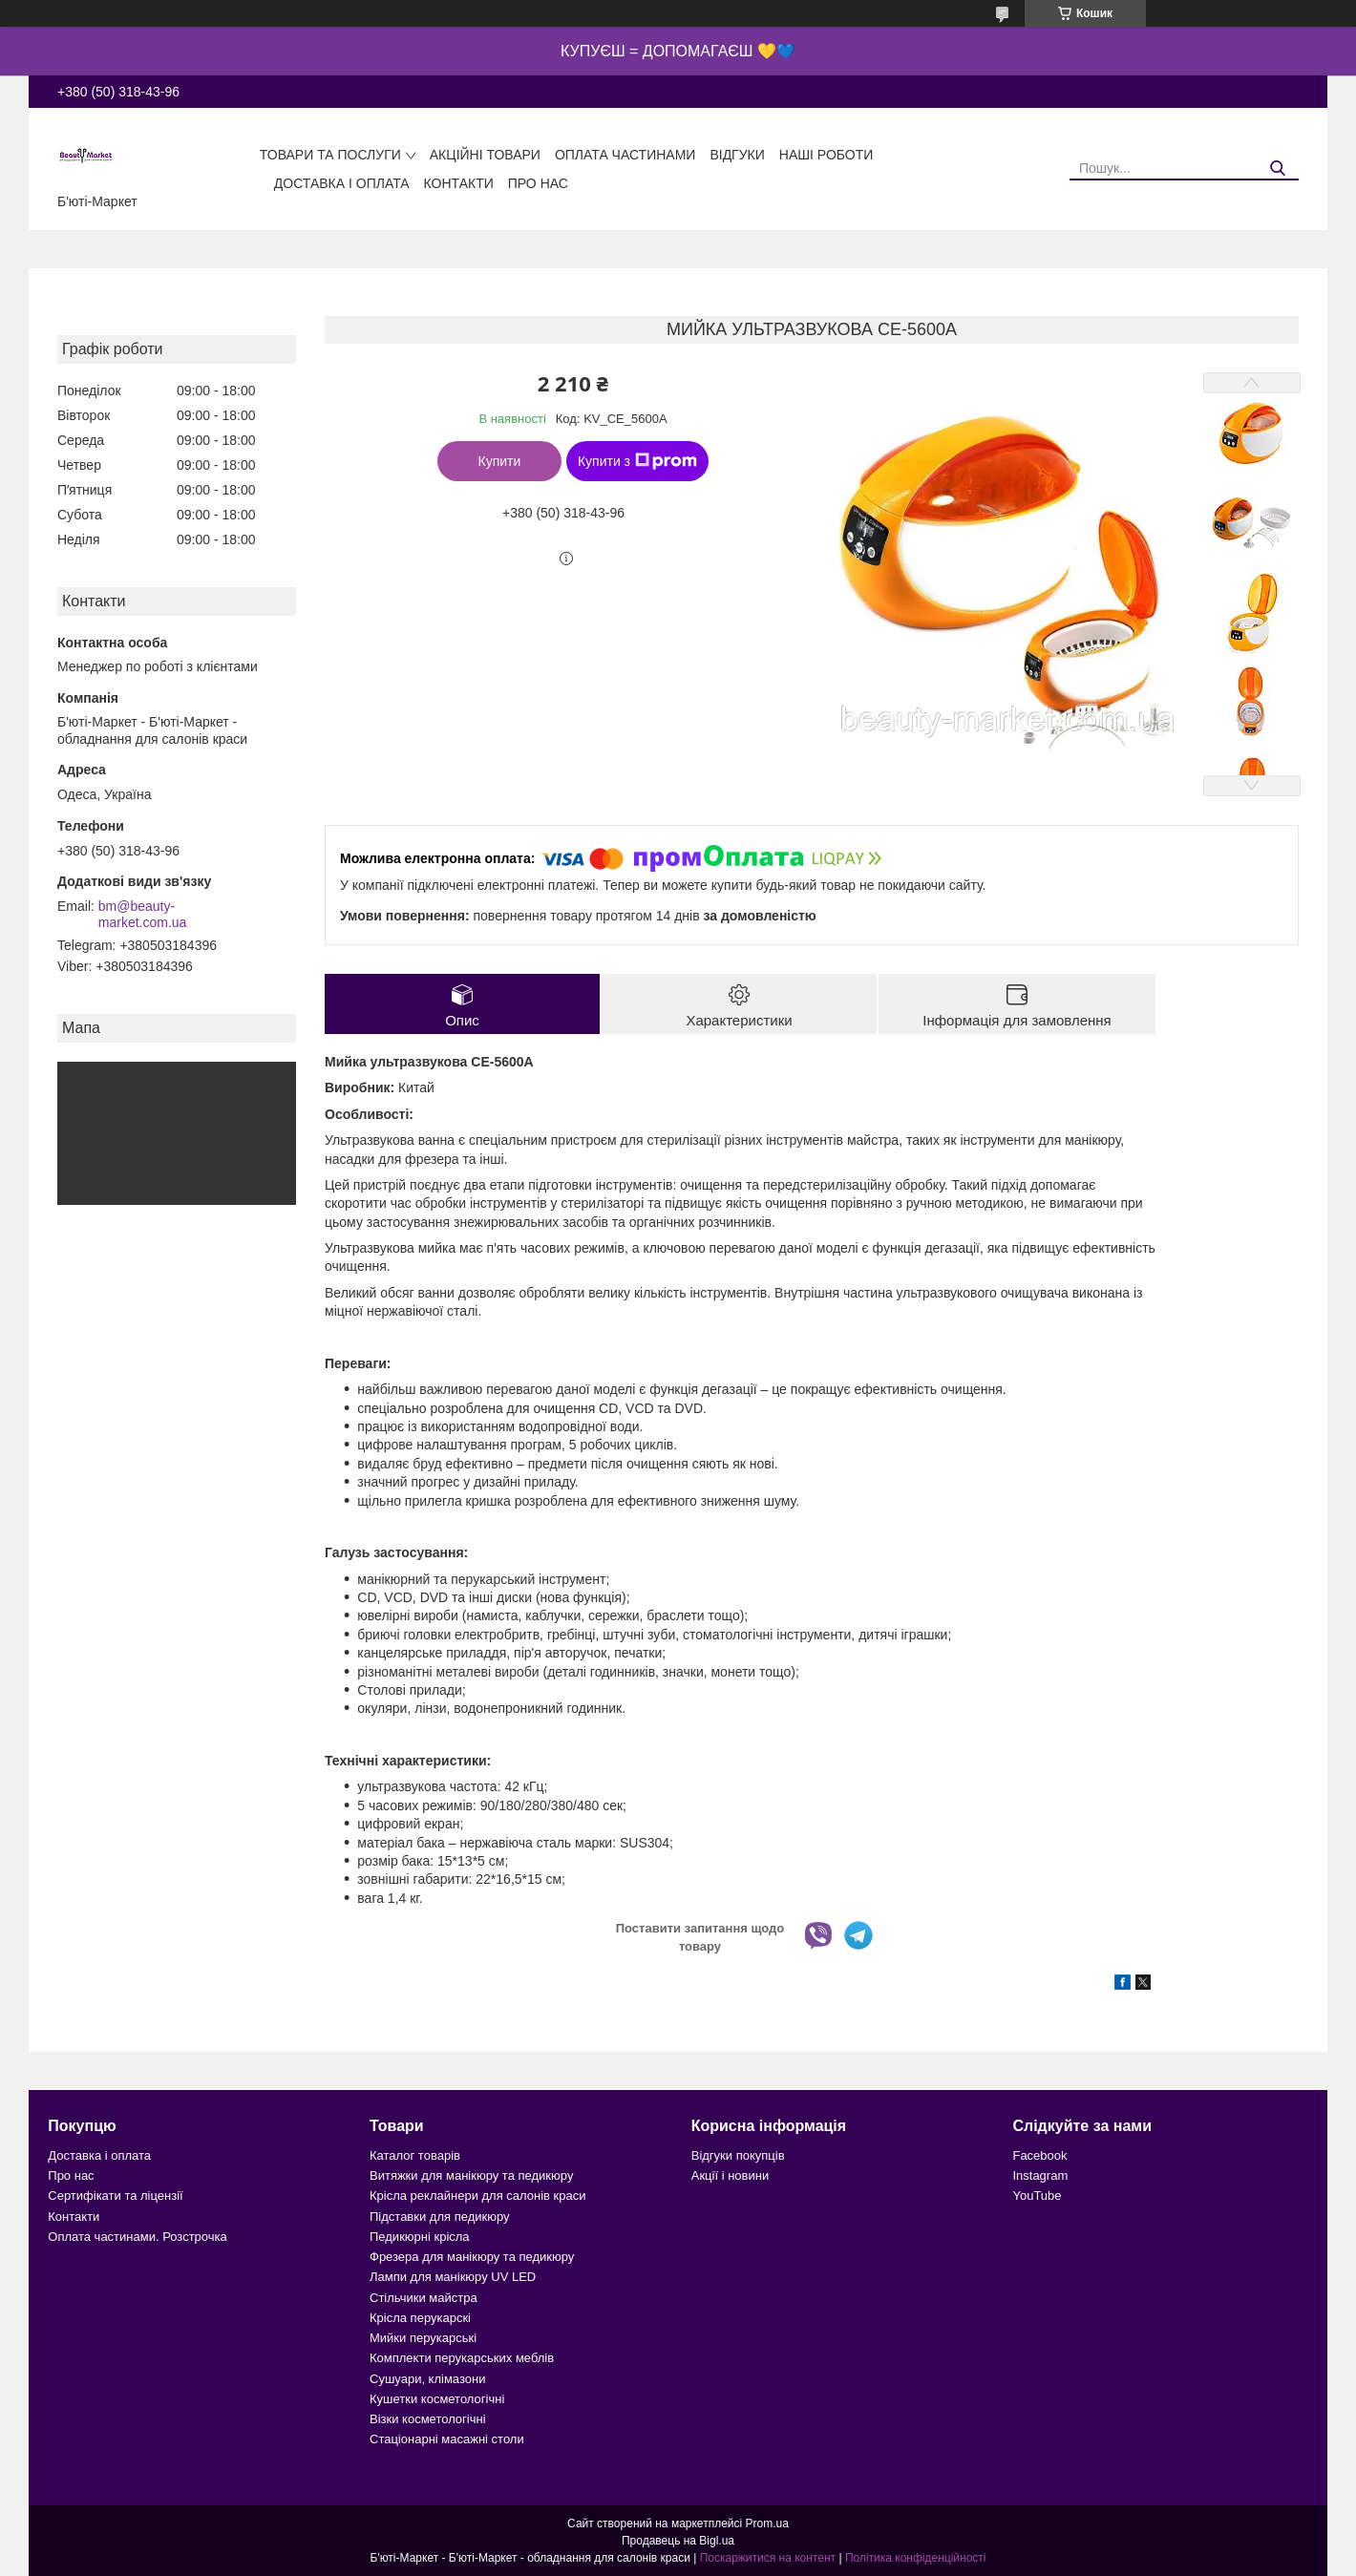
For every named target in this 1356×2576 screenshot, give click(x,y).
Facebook (1039, 2155)
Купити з (637, 461)
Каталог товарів (415, 2155)
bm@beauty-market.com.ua (142, 914)
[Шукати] (1277, 168)
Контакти (459, 183)
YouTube (1036, 2195)
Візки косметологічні (428, 2419)
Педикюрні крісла (420, 2236)
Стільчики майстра (423, 2298)
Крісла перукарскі (420, 2318)
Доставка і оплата (342, 183)
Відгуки (737, 154)
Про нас (538, 183)
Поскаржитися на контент (768, 2558)
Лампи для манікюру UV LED (453, 2277)
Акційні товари (485, 154)
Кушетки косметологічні (437, 2399)
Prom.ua (767, 2523)
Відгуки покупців (738, 2155)
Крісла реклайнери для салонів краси (478, 2195)
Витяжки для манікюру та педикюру (471, 2175)
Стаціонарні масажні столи (447, 2439)
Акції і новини (730, 2175)
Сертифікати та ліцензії (115, 2195)
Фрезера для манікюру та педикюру (472, 2256)
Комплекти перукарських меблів (462, 2358)
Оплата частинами (625, 154)
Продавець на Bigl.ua (678, 2540)
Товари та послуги (330, 154)
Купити (499, 461)
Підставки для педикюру (440, 2216)
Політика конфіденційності (915, 2558)
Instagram (1040, 2175)
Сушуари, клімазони (427, 2379)
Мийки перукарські (423, 2338)
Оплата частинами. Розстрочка (137, 2236)
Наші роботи (826, 154)
